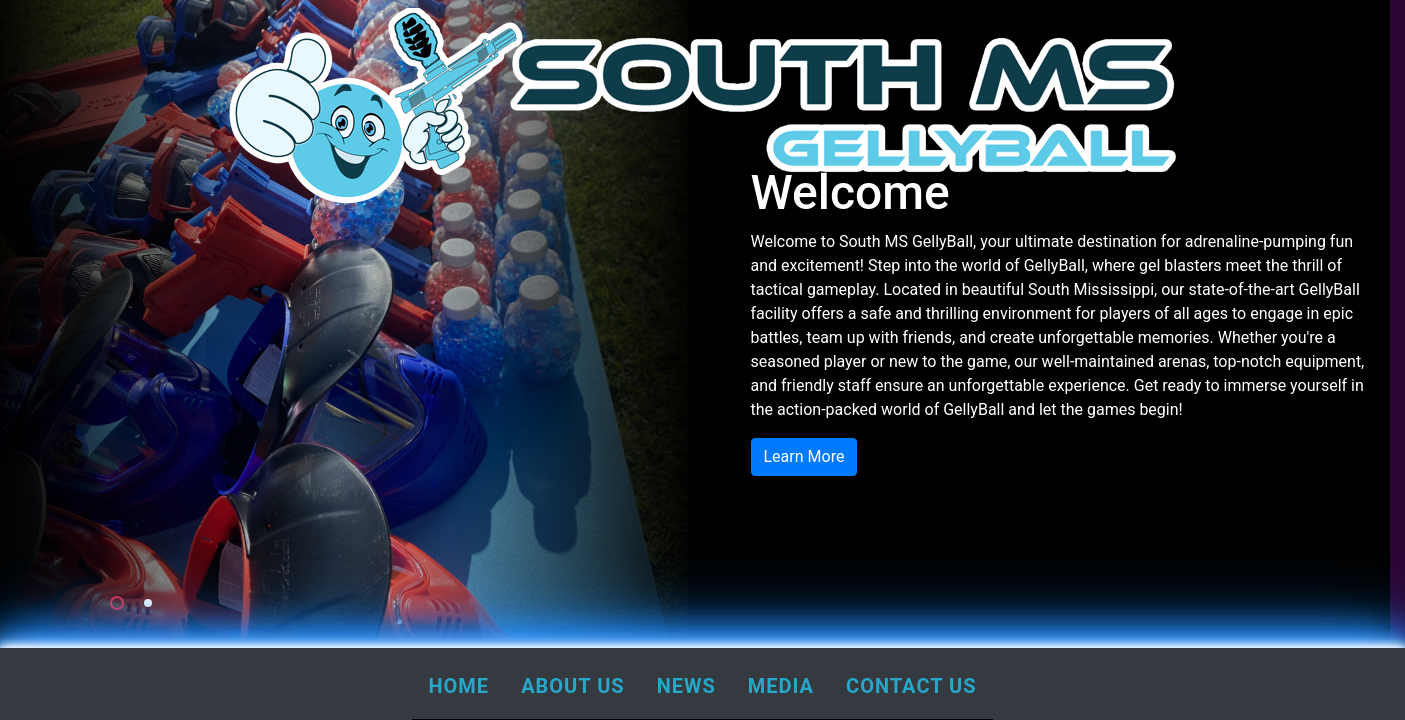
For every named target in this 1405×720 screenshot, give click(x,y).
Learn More (804, 456)
